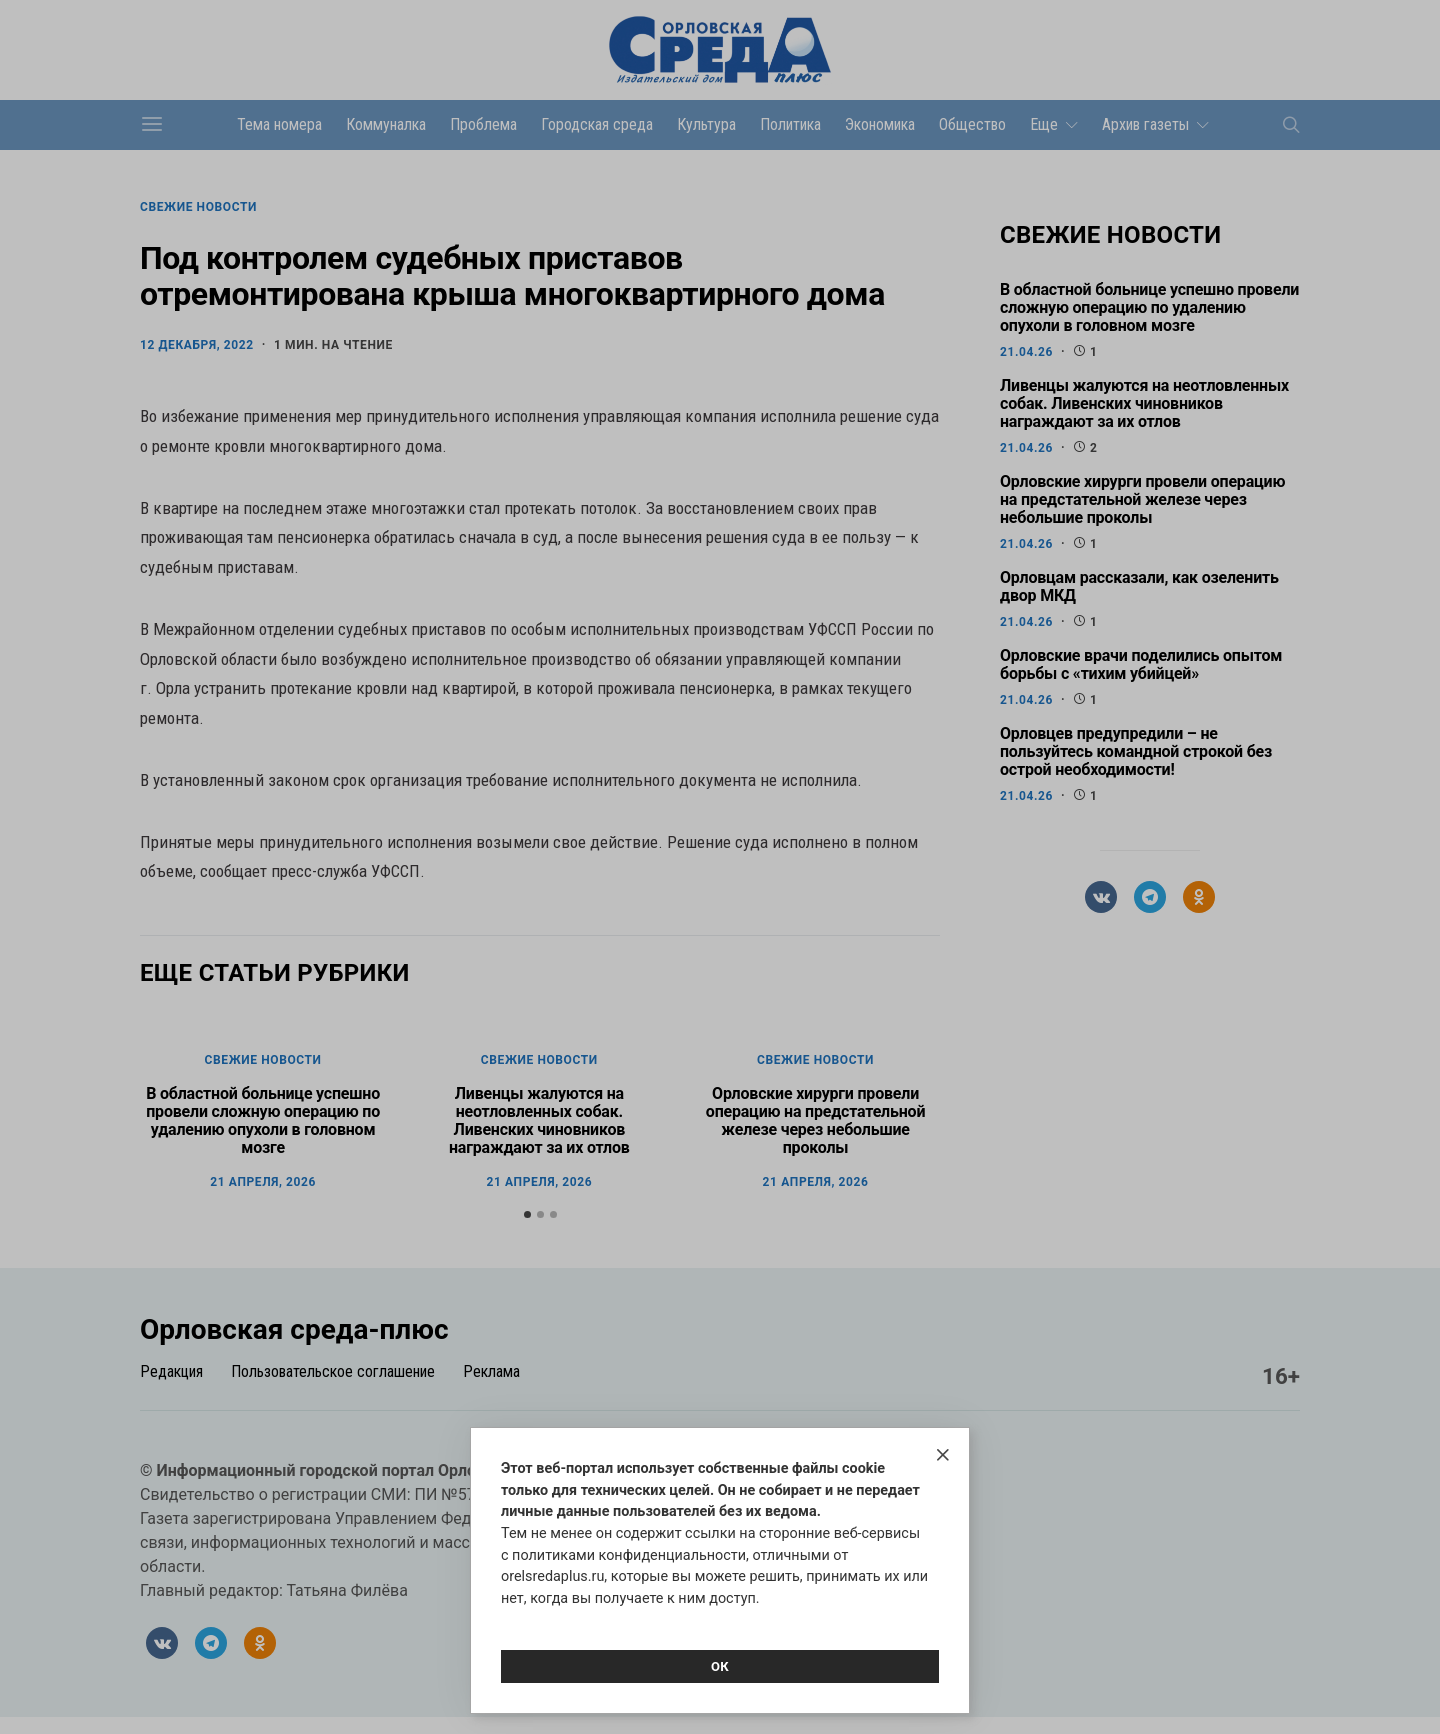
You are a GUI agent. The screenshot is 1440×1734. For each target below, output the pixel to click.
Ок (720, 1666)
